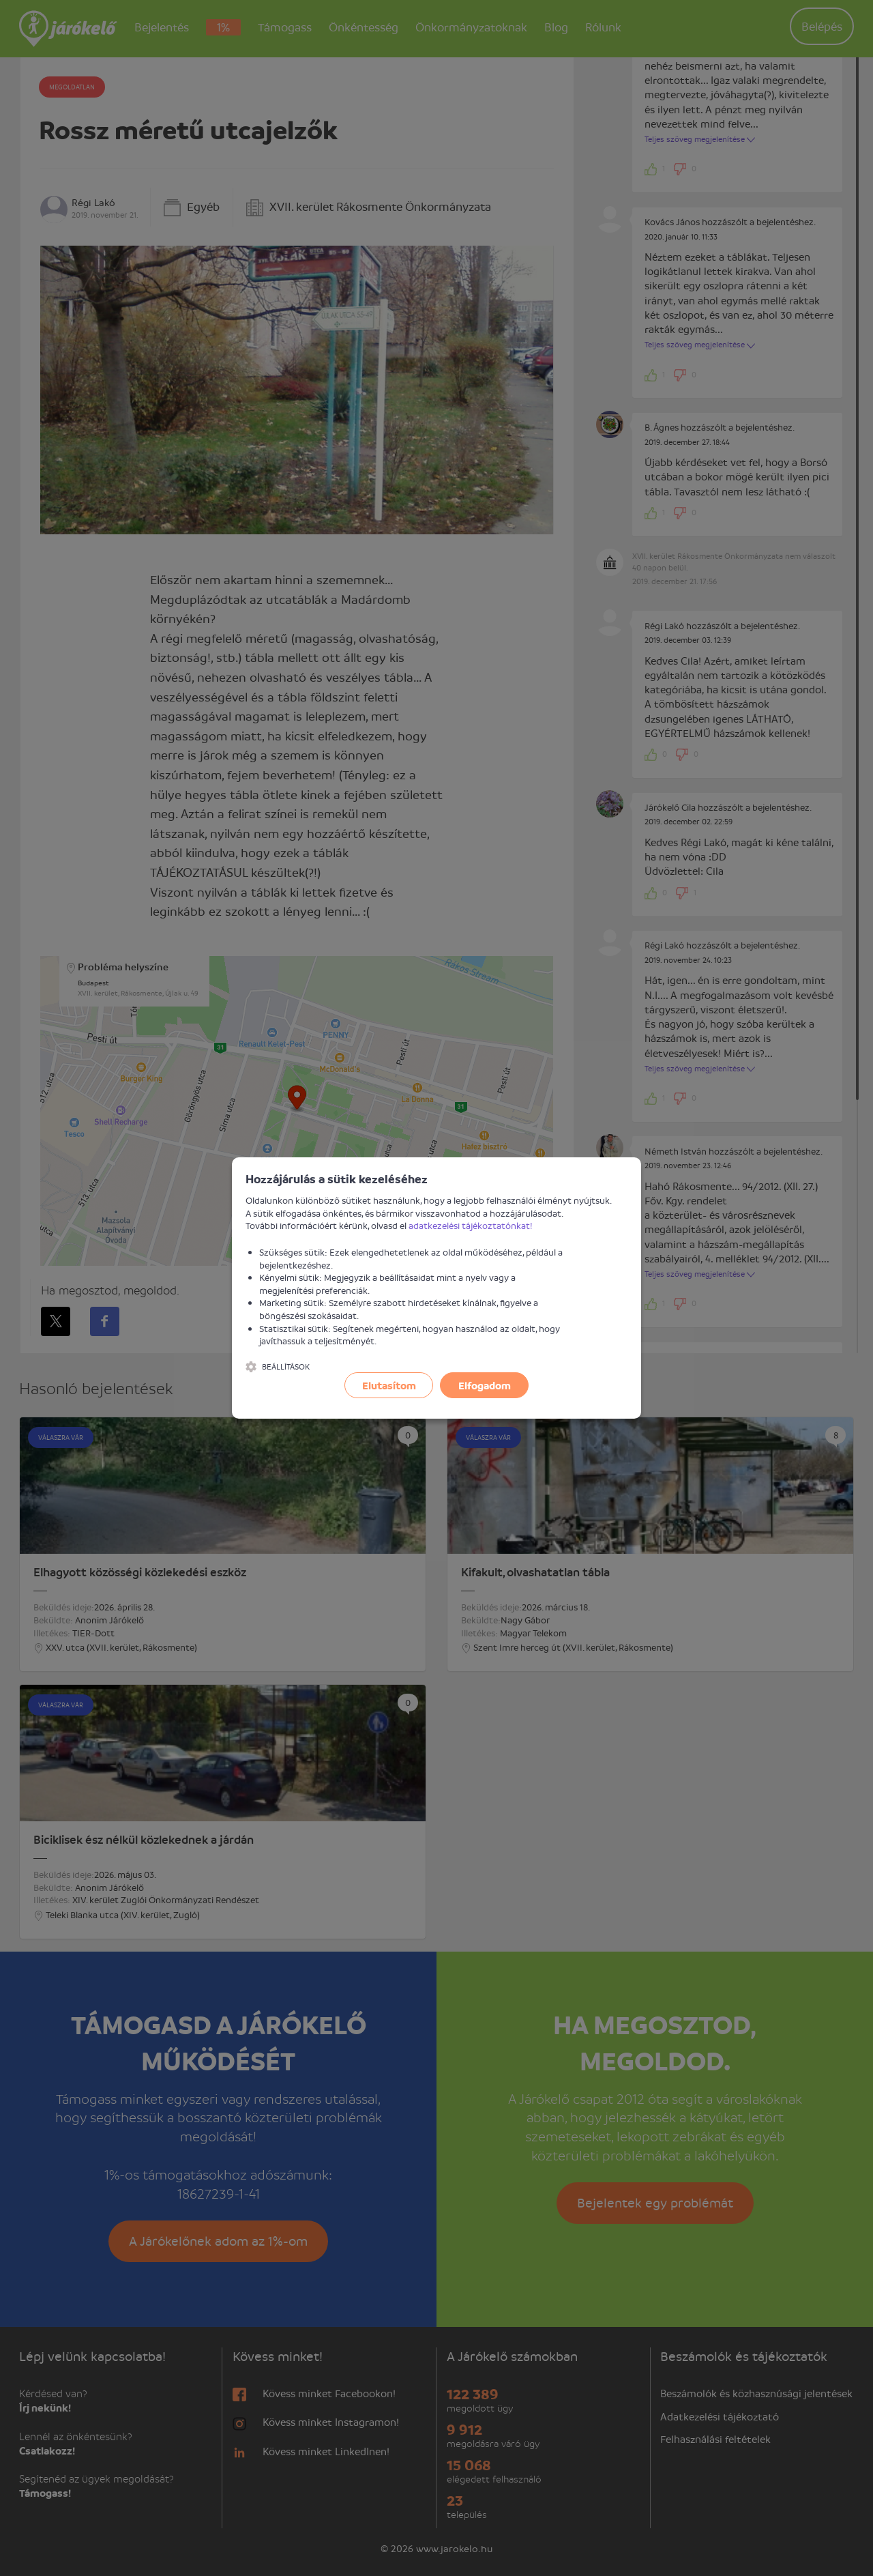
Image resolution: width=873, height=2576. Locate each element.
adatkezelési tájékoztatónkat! (471, 1225)
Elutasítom (389, 1385)
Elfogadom (484, 1385)
